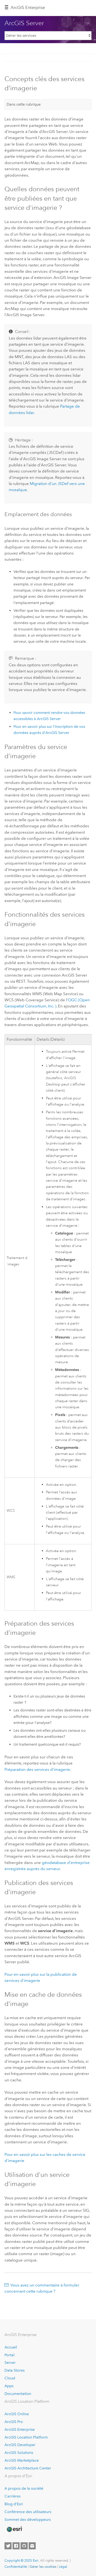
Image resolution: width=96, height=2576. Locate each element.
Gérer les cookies (43, 2566)
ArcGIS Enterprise (28, 7)
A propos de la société (23, 2488)
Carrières (12, 2496)
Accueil (10, 2347)
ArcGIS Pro (13, 2421)
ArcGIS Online (16, 2414)
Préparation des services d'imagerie (37, 1769)
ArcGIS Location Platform (26, 2437)
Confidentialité (15, 2566)
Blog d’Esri (13, 2504)
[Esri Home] (14, 2529)
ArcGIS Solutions (18, 2452)
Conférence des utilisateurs (27, 2512)
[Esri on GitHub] (24, 2545)
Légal (63, 2566)
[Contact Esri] (32, 2545)
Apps (8, 2386)
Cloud (9, 2378)
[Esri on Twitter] (8, 2545)
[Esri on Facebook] (16, 2545)
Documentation (17, 2393)
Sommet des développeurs (27, 2519)
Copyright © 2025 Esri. (21, 2560)
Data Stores (14, 2370)
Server (10, 2362)
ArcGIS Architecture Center (27, 2468)
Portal (9, 2355)
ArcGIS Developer (19, 2445)
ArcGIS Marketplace (21, 2460)
